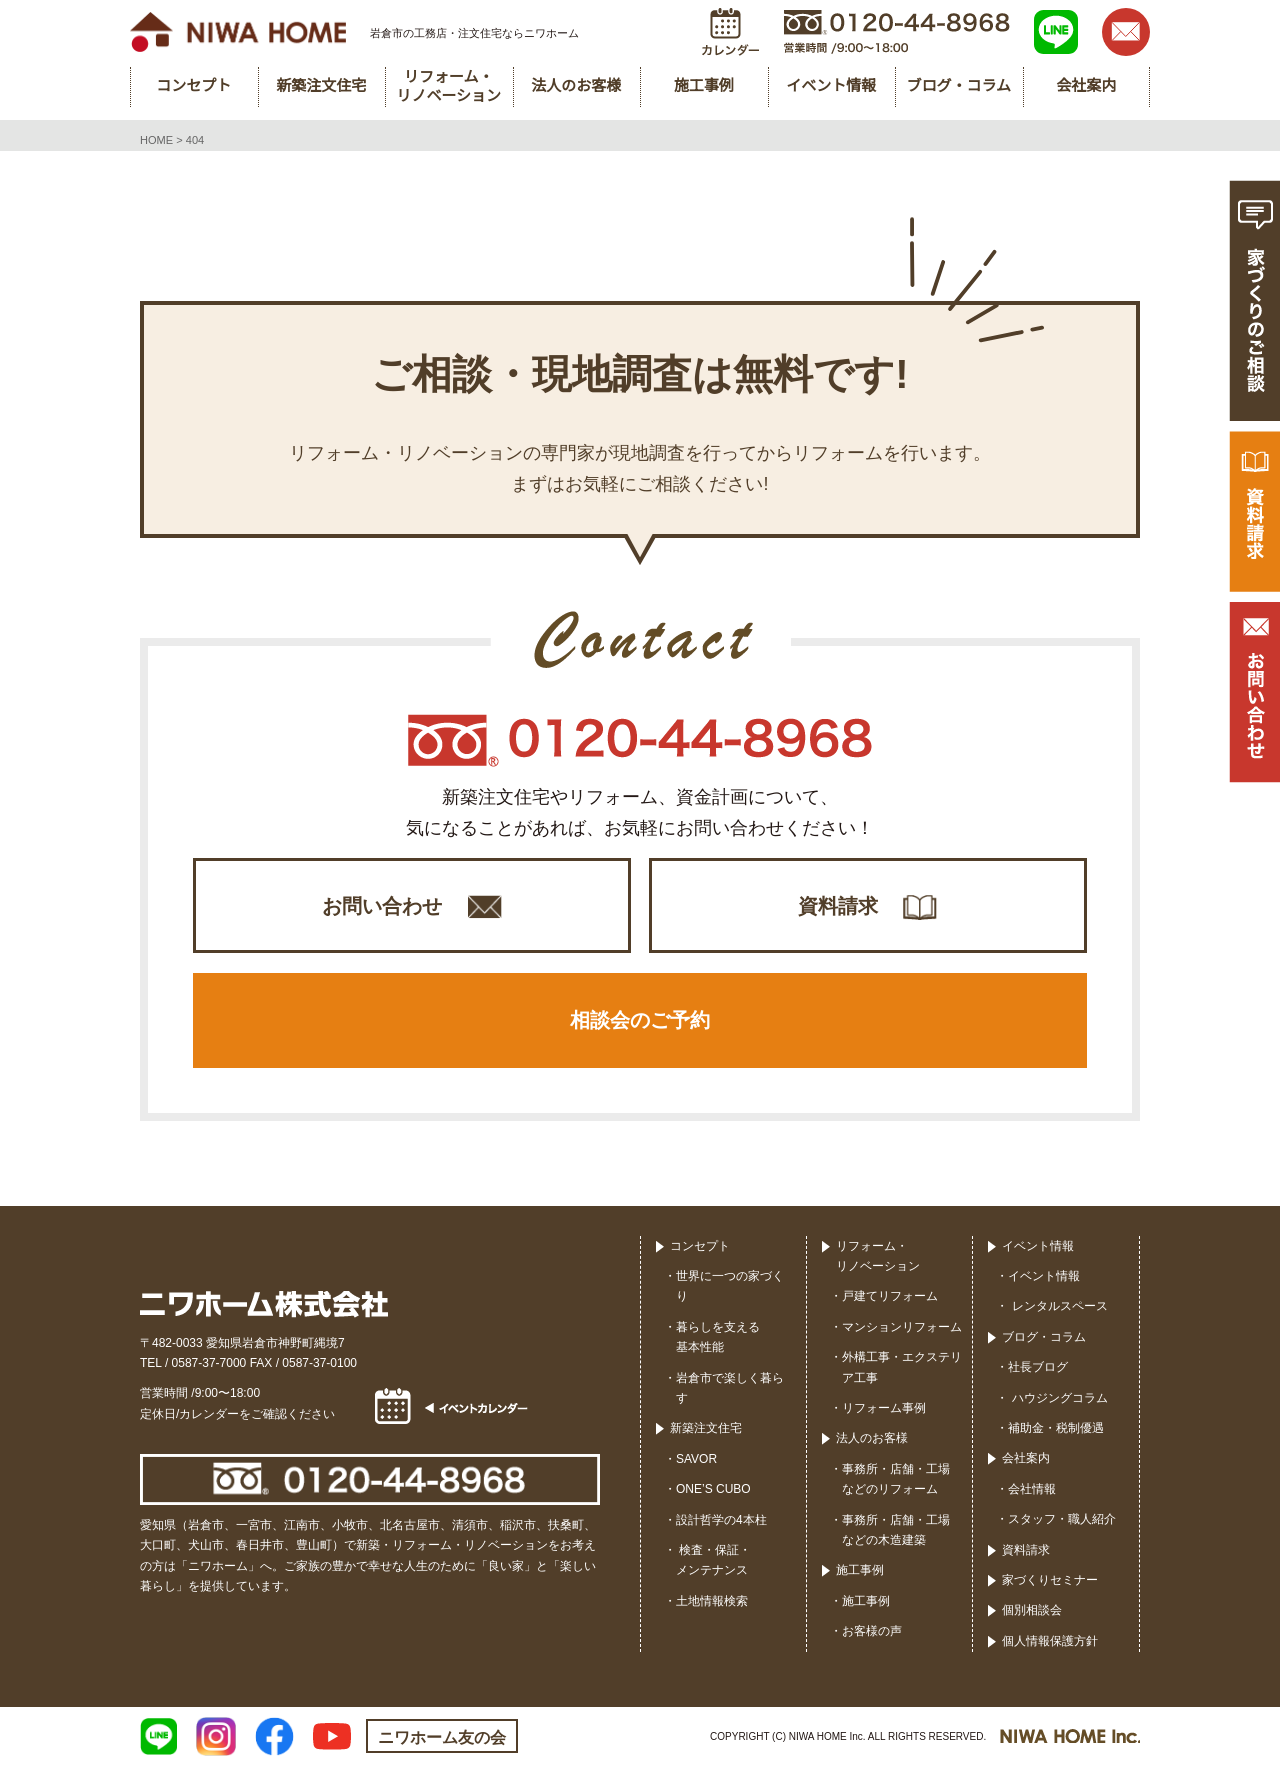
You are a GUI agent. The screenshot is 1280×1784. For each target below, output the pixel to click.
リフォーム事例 (884, 1426)
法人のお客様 (872, 1456)
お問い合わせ (382, 909)
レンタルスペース (1057, 1324)
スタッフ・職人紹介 (1062, 1537)
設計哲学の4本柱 (721, 1537)
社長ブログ (1038, 1385)
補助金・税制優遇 (1056, 1446)
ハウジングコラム (1057, 1415)
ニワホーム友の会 (442, 1755)
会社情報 (1032, 1506)
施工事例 (860, 1588)
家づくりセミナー (1050, 1598)
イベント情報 (1038, 1263)
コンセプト (700, 1263)
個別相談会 (1032, 1628)
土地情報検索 (712, 1618)
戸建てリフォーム (890, 1314)
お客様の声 (872, 1649)
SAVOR (696, 1476)
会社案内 (1026, 1476)
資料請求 (838, 909)
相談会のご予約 (640, 1033)
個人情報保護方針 (1050, 1658)
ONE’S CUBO (713, 1507)
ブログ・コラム (1044, 1354)
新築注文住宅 (706, 1446)
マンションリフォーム (902, 1344)
